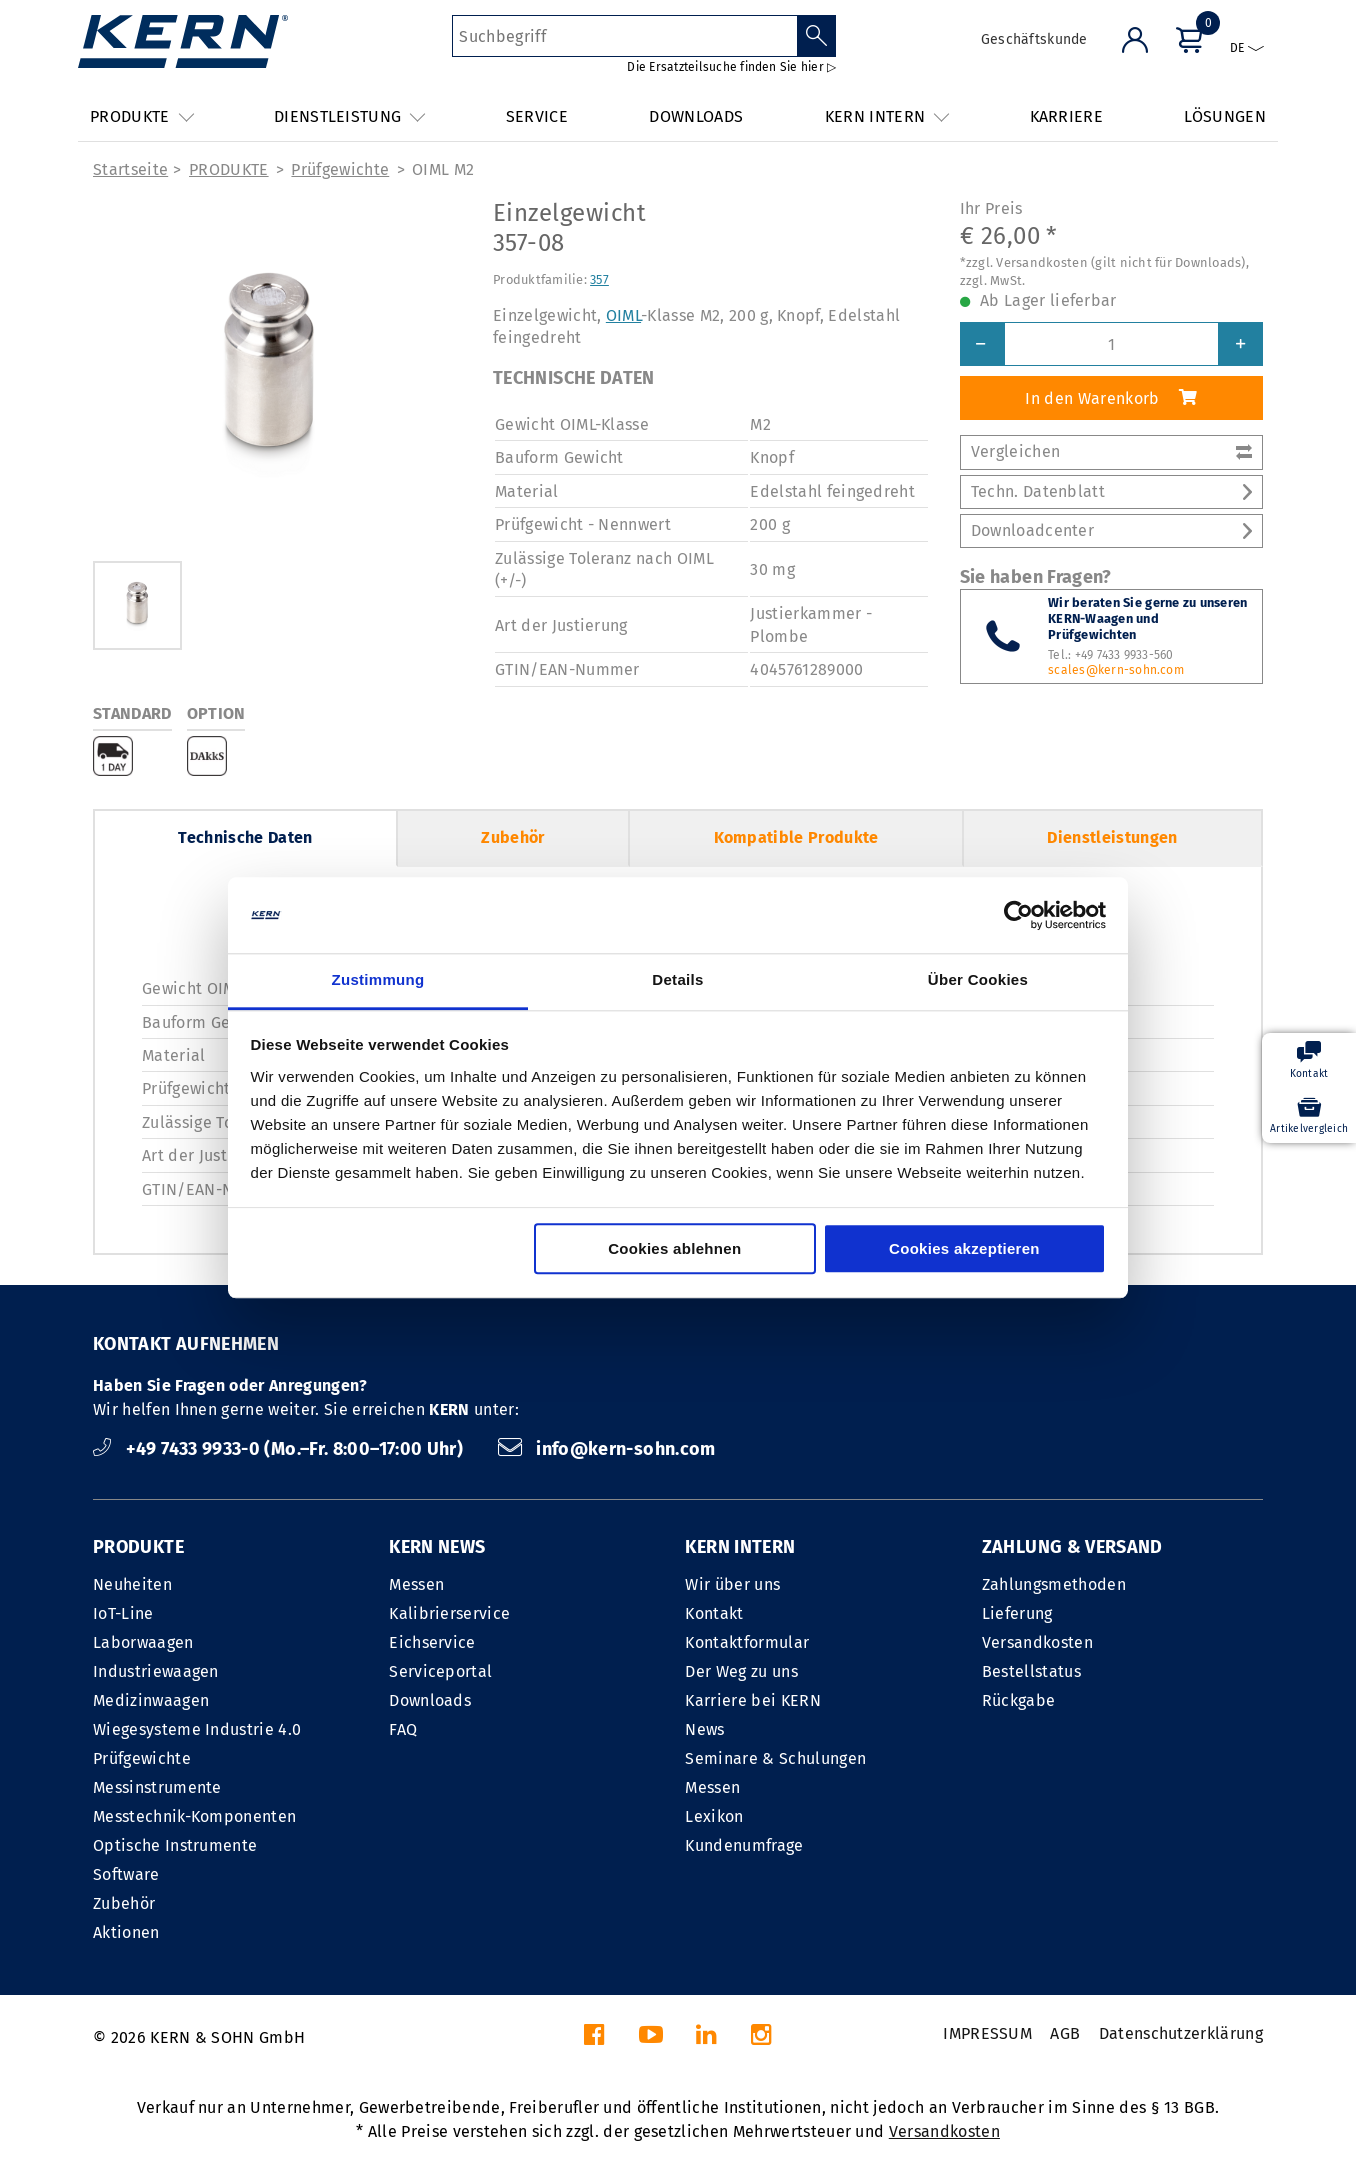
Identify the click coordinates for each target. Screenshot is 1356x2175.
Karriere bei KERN (752, 1700)
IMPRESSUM (987, 2033)
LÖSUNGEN (1225, 116)
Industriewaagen (156, 1671)
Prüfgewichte (340, 169)
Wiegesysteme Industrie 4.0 (197, 1729)
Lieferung (1017, 1613)
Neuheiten (132, 1584)
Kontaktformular (747, 1642)
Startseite (130, 169)
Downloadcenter (1111, 530)
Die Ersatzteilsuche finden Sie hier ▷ (731, 67)
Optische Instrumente (175, 1845)
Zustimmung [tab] (378, 980)
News (704, 1729)
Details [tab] (677, 980)
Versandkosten (1037, 1642)
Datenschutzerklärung (1181, 2033)
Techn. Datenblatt (1111, 491)
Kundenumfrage (744, 1845)
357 (599, 279)
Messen (416, 1584)
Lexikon (714, 1816)
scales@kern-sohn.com (1116, 670)
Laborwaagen (143, 1642)
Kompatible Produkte (796, 837)
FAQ (403, 1729)
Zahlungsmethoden (1054, 1584)
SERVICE (537, 116)
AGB (1065, 2033)
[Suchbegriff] (624, 36)
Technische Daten (245, 837)
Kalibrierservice (449, 1613)
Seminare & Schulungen (775, 1758)
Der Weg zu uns (741, 1671)
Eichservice (432, 1642)
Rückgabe (1019, 1700)
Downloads (430, 1700)
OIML (623, 315)
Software (126, 1874)
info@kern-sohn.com (607, 1449)
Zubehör (512, 837)
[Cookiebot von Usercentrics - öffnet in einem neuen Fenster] (1018, 915)
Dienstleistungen (1112, 837)
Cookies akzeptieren (964, 1249)
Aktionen (126, 1932)
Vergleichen (1111, 451)
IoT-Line (123, 1613)
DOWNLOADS (696, 116)
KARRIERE (1067, 116)
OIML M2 (443, 169)
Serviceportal (440, 1671)
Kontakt (714, 1613)
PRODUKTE (229, 169)
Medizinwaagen (151, 1700)
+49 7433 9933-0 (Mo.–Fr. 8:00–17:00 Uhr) (280, 1449)
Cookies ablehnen (674, 1249)
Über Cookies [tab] (978, 980)
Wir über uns (732, 1584)
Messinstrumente (157, 1787)
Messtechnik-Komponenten (194, 1816)
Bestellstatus (1031, 1671)
